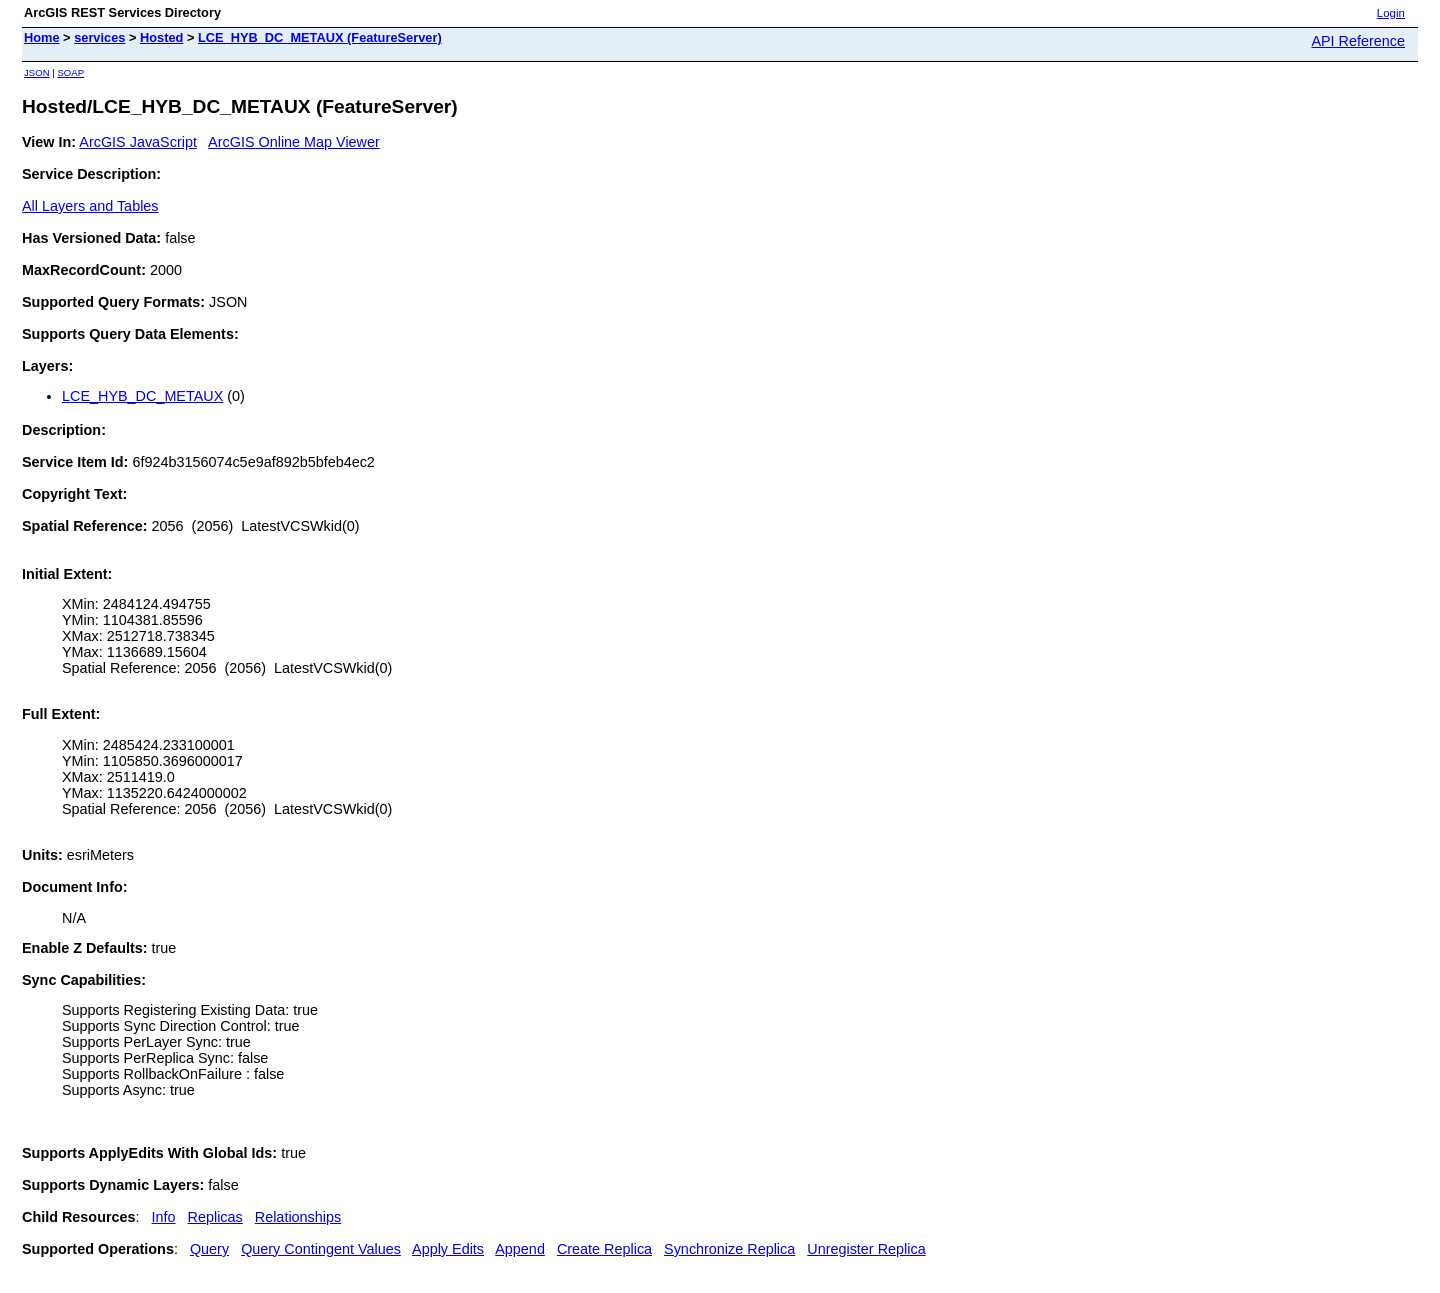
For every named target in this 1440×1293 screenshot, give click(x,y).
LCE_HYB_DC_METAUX (142, 396)
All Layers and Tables (90, 206)
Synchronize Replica (729, 1249)
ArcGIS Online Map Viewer (294, 142)
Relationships (298, 1217)
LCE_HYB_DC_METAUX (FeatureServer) (320, 37)
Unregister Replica (866, 1249)
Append (520, 1249)
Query (209, 1249)
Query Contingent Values (321, 1249)
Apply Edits (448, 1249)
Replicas (215, 1217)
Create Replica (604, 1249)
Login (1391, 13)
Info (164, 1217)
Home (42, 37)
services (99, 37)
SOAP (70, 72)
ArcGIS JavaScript (138, 142)
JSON (37, 72)
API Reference (1358, 41)
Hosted (161, 37)
